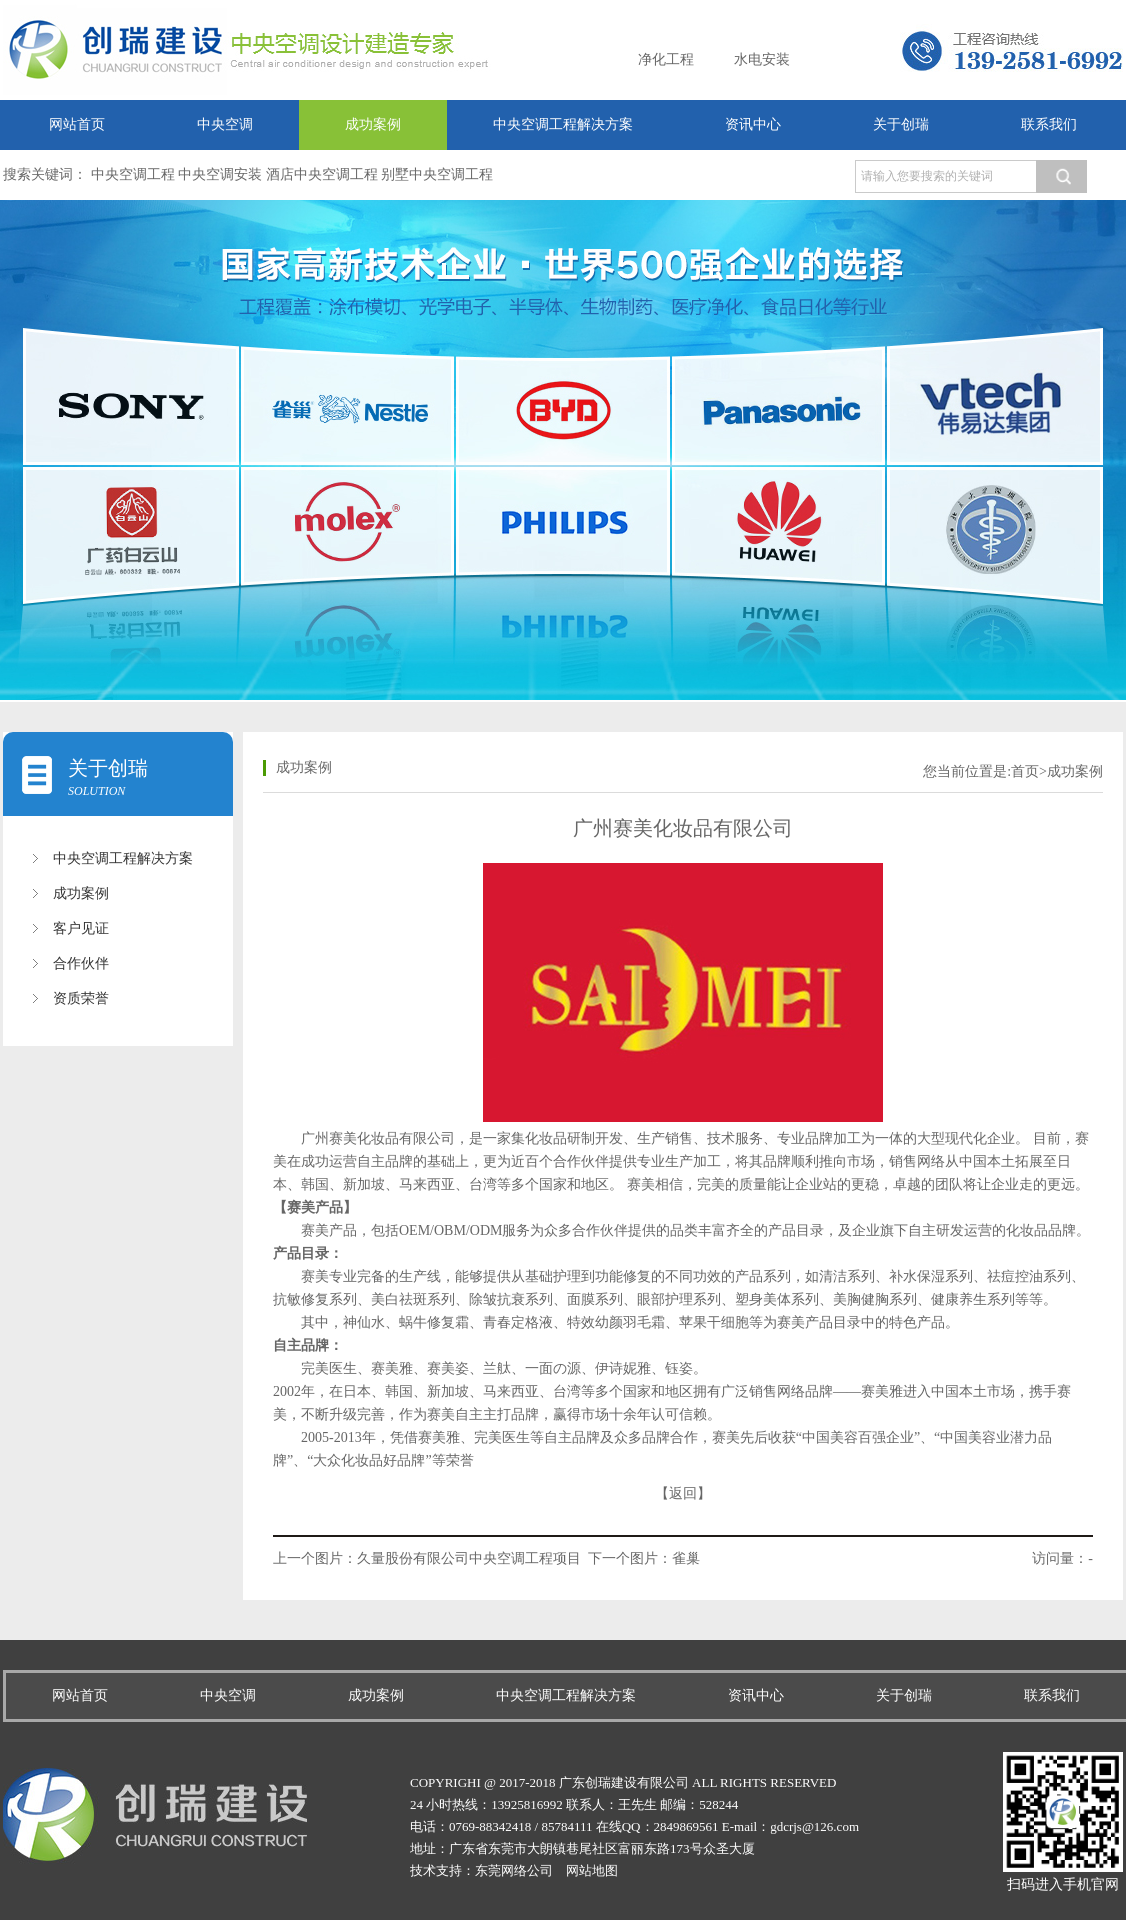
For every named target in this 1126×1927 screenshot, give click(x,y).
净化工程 (666, 59)
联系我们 (1049, 124)
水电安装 (762, 59)
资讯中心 (753, 124)
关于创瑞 (901, 124)
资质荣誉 (81, 998)
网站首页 (77, 124)
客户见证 (81, 928)
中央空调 (225, 124)
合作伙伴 (81, 963)
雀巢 (686, 1558)
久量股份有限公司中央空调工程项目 (469, 1558)
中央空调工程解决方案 (563, 124)
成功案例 (373, 124)
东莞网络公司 (514, 1870)
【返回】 (683, 1493)
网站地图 (592, 1870)
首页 (1025, 771)
